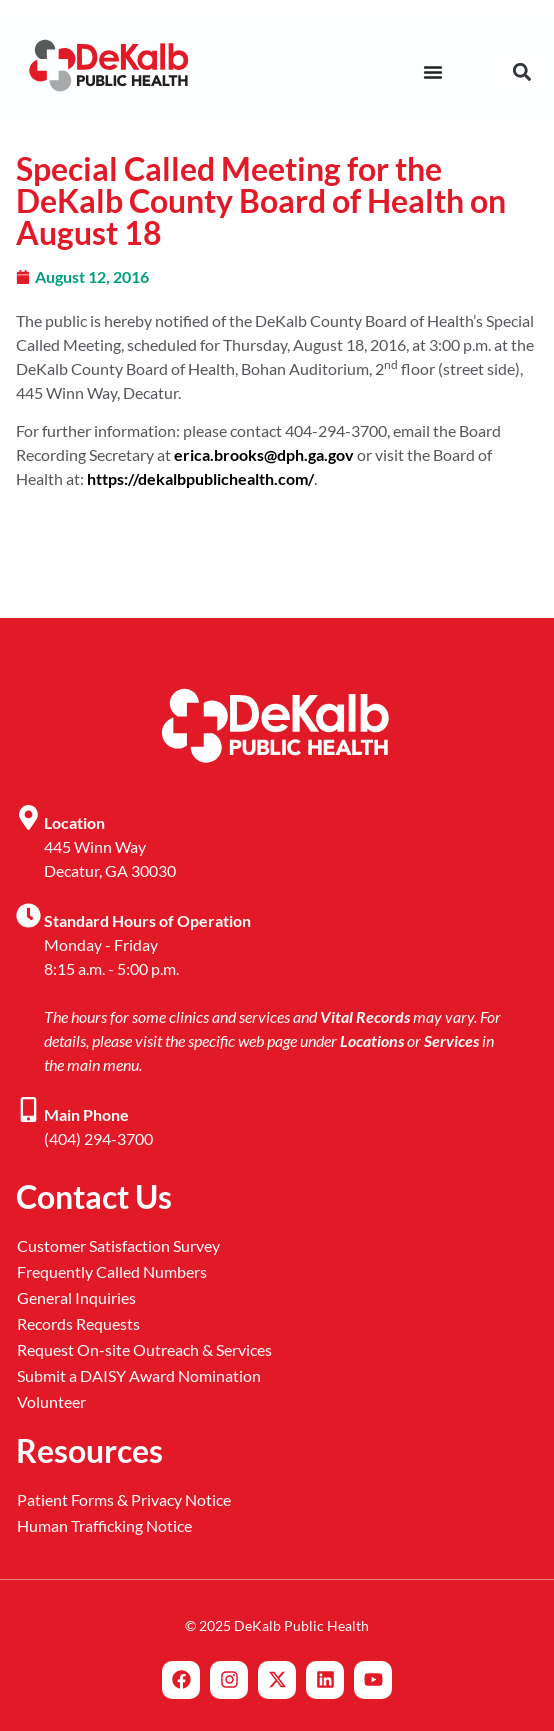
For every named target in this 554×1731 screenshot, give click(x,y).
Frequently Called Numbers (112, 1271)
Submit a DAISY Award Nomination (139, 1375)
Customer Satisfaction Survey (118, 1245)
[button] (521, 72)
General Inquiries (76, 1297)
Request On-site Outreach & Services (144, 1349)
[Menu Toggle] (433, 72)
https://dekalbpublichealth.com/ (200, 478)
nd (391, 364)
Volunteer (51, 1401)
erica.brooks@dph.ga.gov (264, 454)
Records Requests (78, 1323)
